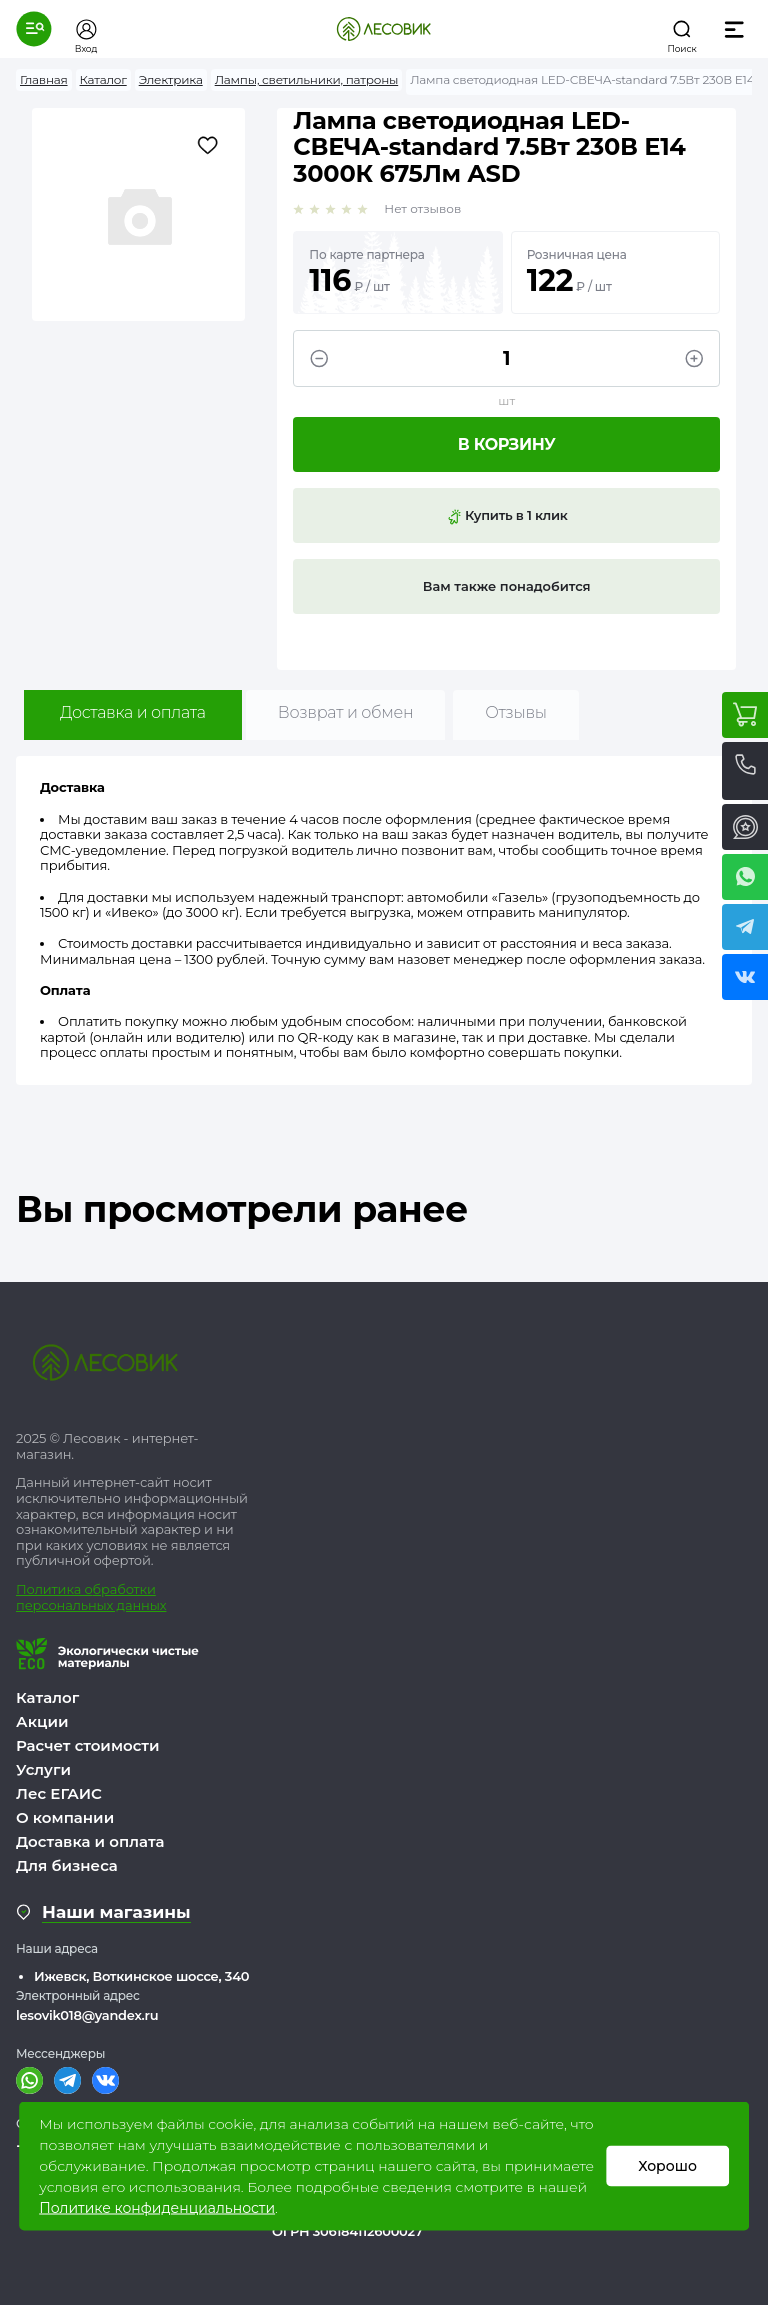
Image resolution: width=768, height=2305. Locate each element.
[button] (34, 29)
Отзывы (515, 712)
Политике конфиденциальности (157, 2208)
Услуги (43, 1769)
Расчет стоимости (88, 1745)
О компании (65, 1817)
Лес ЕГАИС (59, 1793)
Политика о (54, 1589)
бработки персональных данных (91, 1597)
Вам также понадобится (507, 586)
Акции (42, 1721)
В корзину (507, 444)
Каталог (47, 1697)
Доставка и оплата (133, 712)
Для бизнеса (67, 1865)
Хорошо (667, 2166)
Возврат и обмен (346, 712)
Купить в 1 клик (507, 516)
